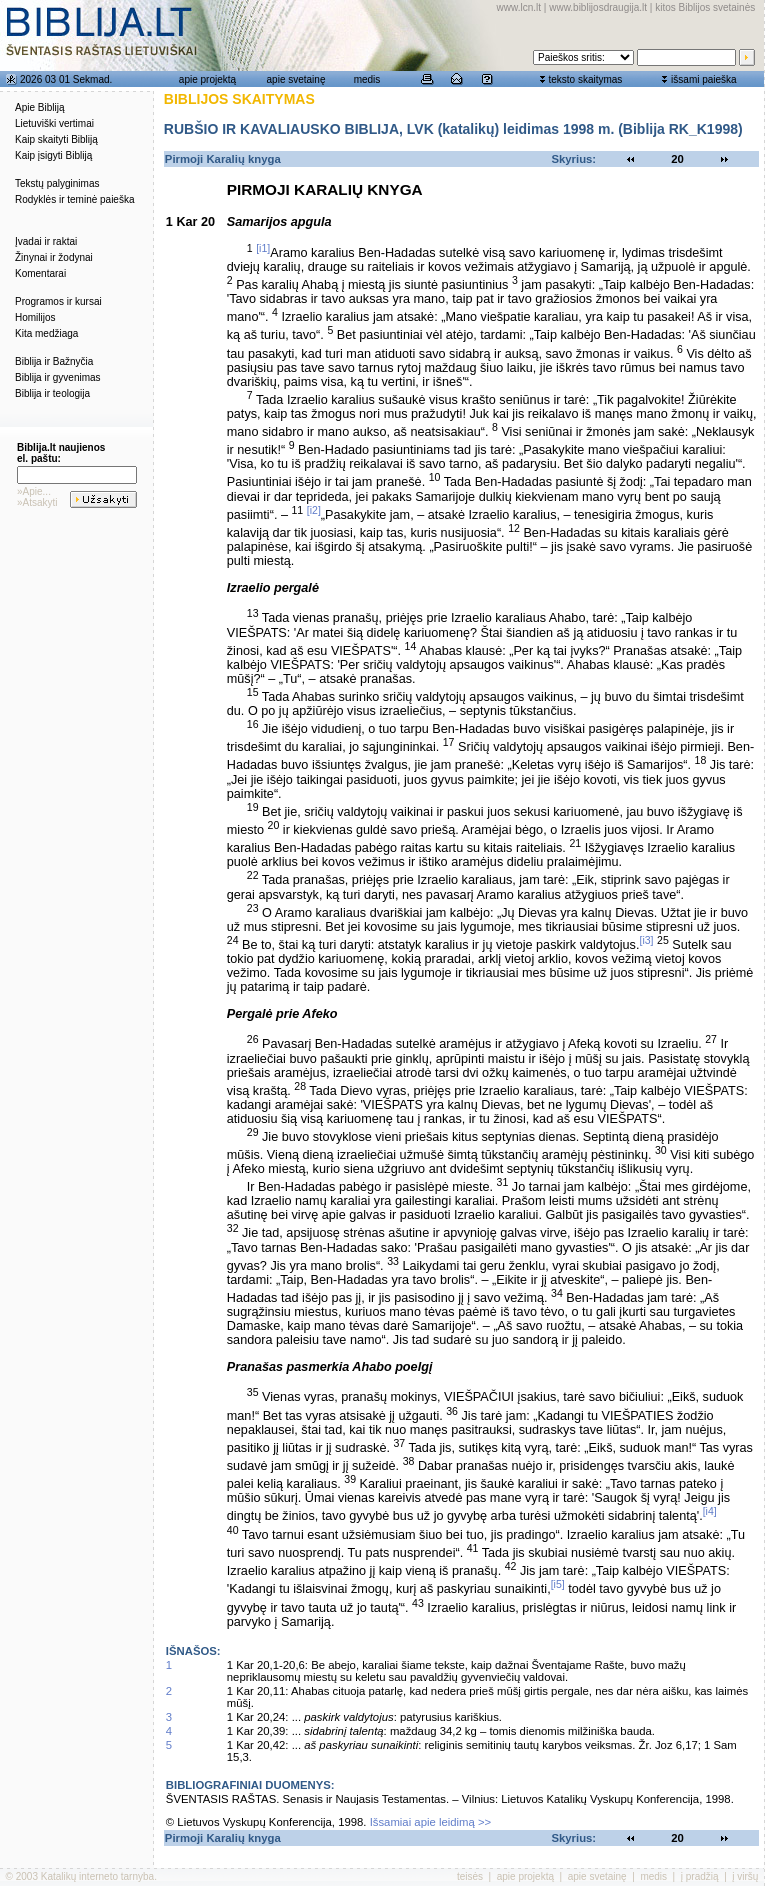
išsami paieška (704, 79)
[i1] (263, 248)
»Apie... (34, 491)
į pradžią (700, 1876)
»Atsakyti (37, 502)
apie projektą (207, 79)
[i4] (710, 1511)
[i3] (646, 940)
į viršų (745, 1876)
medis (367, 79)
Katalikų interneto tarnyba (97, 1876)
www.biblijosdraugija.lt (598, 7)
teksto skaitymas (585, 79)
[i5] (558, 1584)
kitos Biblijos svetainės (705, 7)
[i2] (314, 510)
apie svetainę (296, 79)
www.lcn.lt (519, 7)
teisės (470, 1876)
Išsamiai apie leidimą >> (431, 1822)
